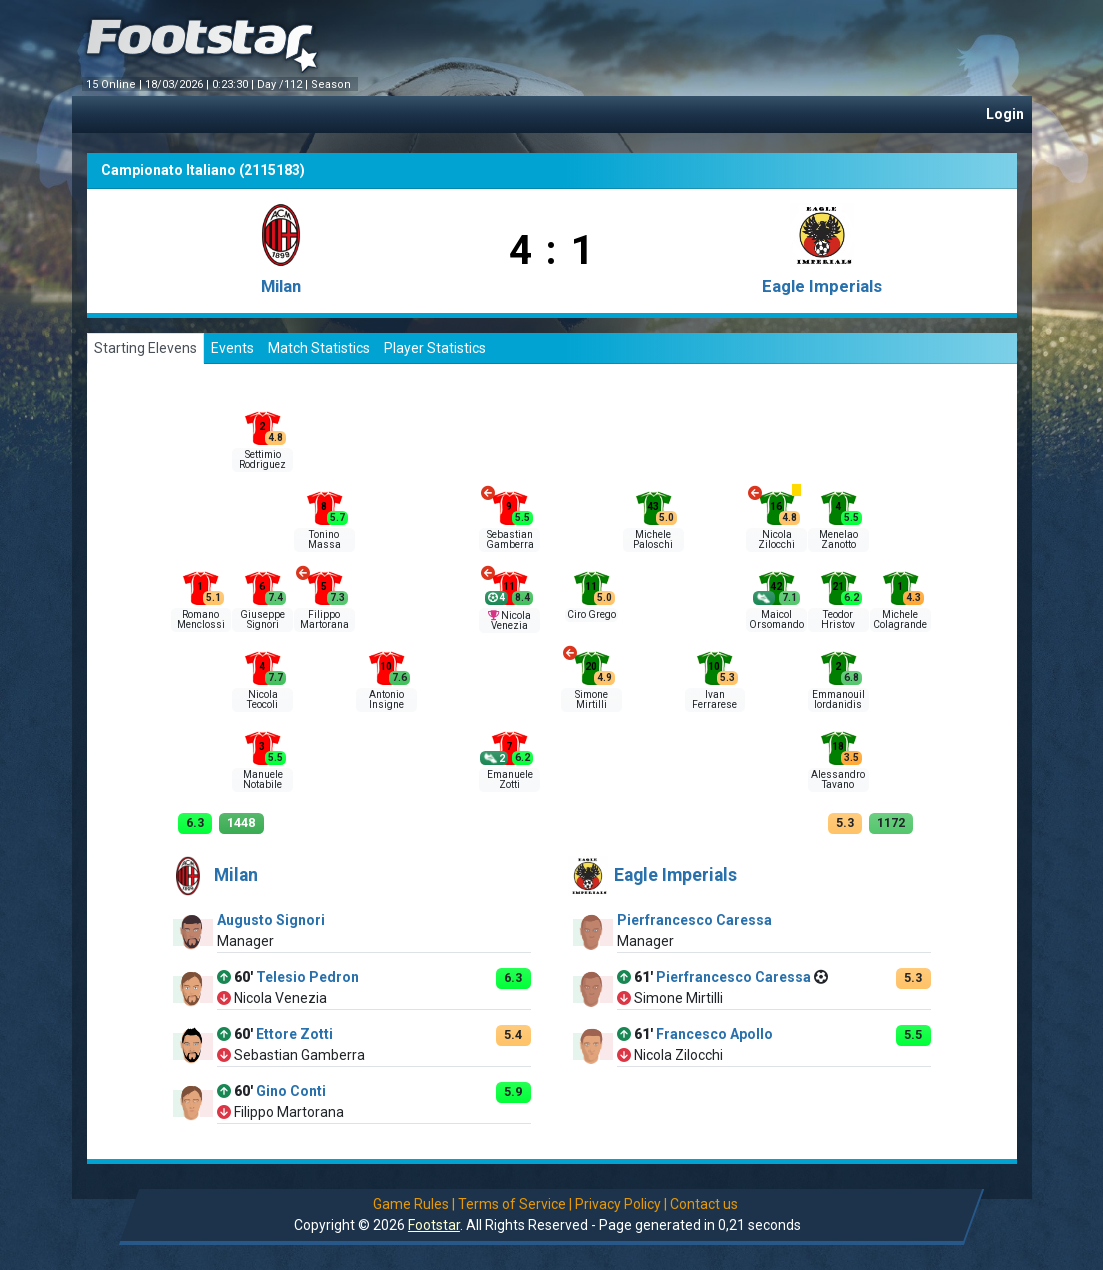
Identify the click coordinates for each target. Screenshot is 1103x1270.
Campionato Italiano (168, 170)
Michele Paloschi (653, 539)
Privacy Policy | (621, 1204)
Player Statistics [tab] (435, 348)
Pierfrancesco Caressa (694, 920)
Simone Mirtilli (591, 699)
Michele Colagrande (900, 619)
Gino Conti (291, 1091)
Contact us (704, 1204)
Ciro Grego (591, 614)
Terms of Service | (515, 1204)
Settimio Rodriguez (262, 459)
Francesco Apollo (714, 1034)
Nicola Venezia (511, 620)
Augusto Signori (271, 920)
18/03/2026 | (178, 84)
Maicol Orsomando (776, 619)
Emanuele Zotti (510, 779)
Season (332, 84)
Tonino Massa (324, 539)
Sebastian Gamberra (510, 539)
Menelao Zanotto (838, 539)
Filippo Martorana (324, 619)
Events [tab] (232, 348)
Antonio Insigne (386, 699)
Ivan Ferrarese (714, 699)
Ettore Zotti (294, 1034)
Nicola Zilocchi (776, 539)
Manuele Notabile (263, 779)
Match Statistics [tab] (319, 348)
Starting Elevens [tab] (145, 348)
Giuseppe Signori (262, 619)
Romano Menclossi (201, 619)
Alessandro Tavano (838, 779)
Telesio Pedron (307, 977)
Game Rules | (414, 1204)
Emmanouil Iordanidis (838, 699)
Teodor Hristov (838, 619)
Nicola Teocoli (262, 699)
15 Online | (115, 84)
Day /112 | (284, 84)
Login (1005, 114)
